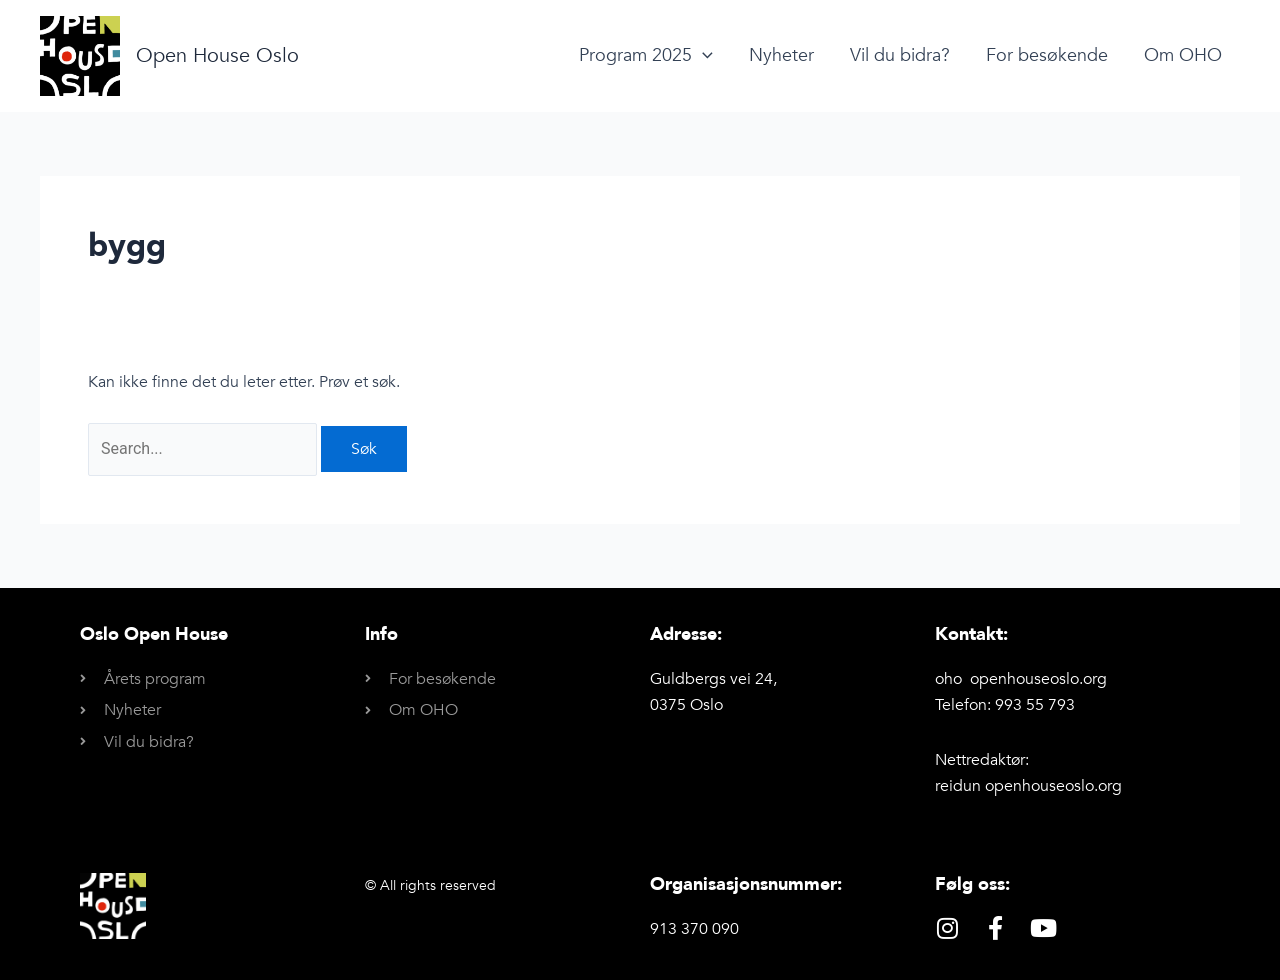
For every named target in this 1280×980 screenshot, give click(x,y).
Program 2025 (646, 56)
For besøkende (1047, 55)
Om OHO (1183, 55)
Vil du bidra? (900, 55)
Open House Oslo (217, 55)
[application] (702, 56)
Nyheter (781, 55)
